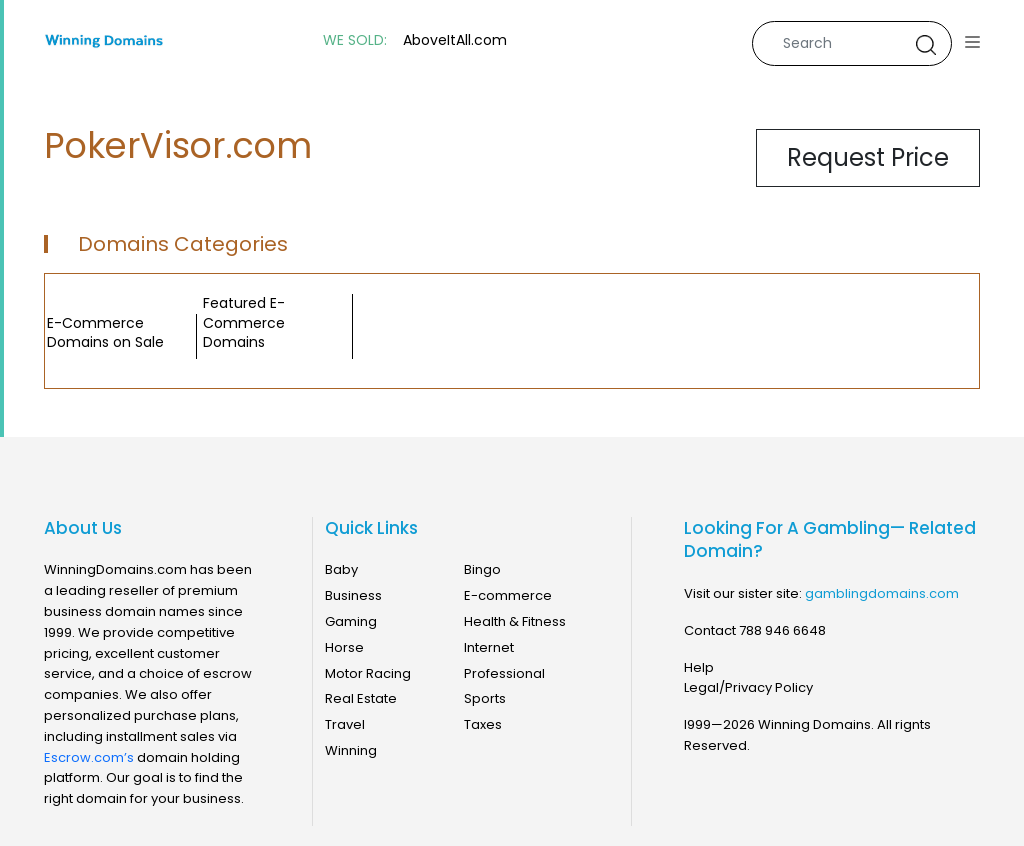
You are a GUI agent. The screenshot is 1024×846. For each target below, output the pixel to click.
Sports (485, 698)
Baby (341, 569)
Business (353, 595)
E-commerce (508, 595)
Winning (351, 750)
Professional (504, 673)
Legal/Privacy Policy (748, 687)
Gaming (351, 621)
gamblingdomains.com (882, 593)
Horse (344, 647)
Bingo (482, 569)
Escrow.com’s (89, 757)
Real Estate (361, 698)
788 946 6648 (782, 630)
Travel (345, 724)
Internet (489, 647)
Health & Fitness (515, 621)
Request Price (868, 157)
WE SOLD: (355, 40)
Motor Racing (368, 673)
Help (699, 667)
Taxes (483, 724)
